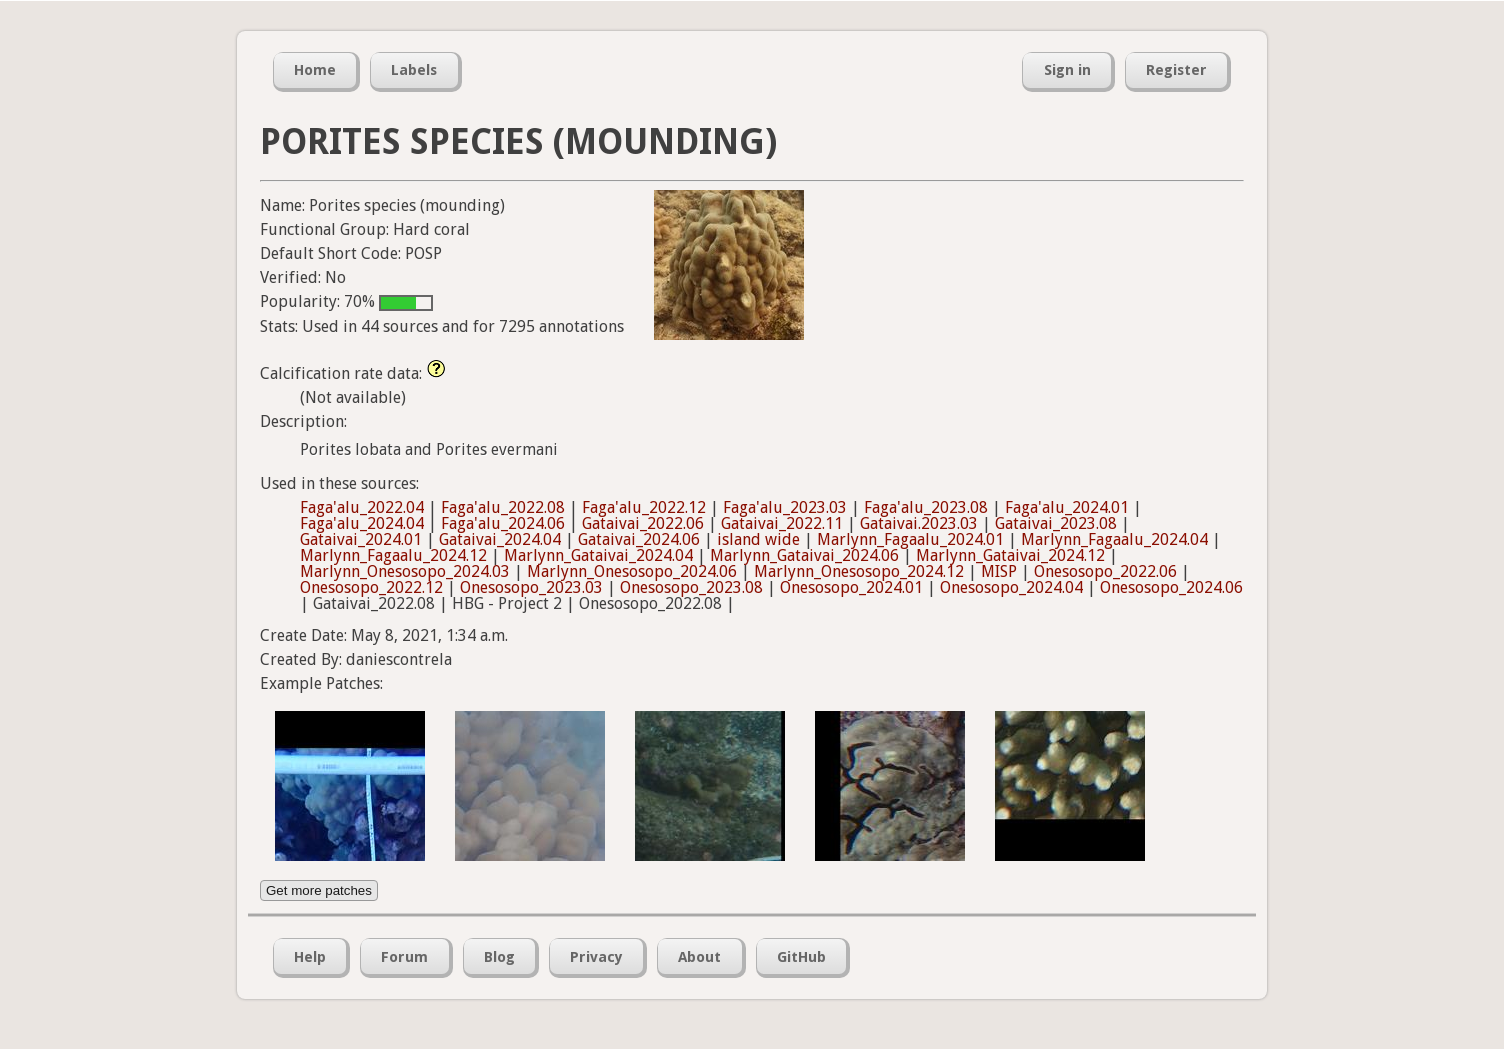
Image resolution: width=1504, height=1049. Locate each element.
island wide (758, 539)
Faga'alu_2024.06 (503, 523)
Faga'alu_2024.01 (1067, 507)
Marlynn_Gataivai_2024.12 (1010, 555)
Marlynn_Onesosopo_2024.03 (405, 571)
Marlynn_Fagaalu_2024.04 (1114, 539)
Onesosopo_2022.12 (371, 587)
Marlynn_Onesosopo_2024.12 (859, 571)
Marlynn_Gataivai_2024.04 (598, 555)
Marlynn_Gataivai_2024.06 (804, 555)
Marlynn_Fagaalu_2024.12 (393, 555)
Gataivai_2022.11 (782, 523)
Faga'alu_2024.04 (362, 523)
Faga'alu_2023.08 (926, 507)
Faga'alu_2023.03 (785, 507)
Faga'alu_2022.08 (503, 507)
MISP (999, 571)
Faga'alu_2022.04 (362, 507)
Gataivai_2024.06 (639, 539)
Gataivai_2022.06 (643, 523)
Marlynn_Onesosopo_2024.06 (632, 571)
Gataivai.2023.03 (919, 523)
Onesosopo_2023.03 (531, 587)
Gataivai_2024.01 (361, 539)
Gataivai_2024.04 (500, 539)
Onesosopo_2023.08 (691, 587)
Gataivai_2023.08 (1056, 523)
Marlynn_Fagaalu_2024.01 (910, 539)
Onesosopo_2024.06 (1171, 587)
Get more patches (319, 890)
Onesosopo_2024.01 (851, 587)
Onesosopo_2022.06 (1105, 571)
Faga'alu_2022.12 (644, 507)
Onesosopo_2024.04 (1011, 587)
